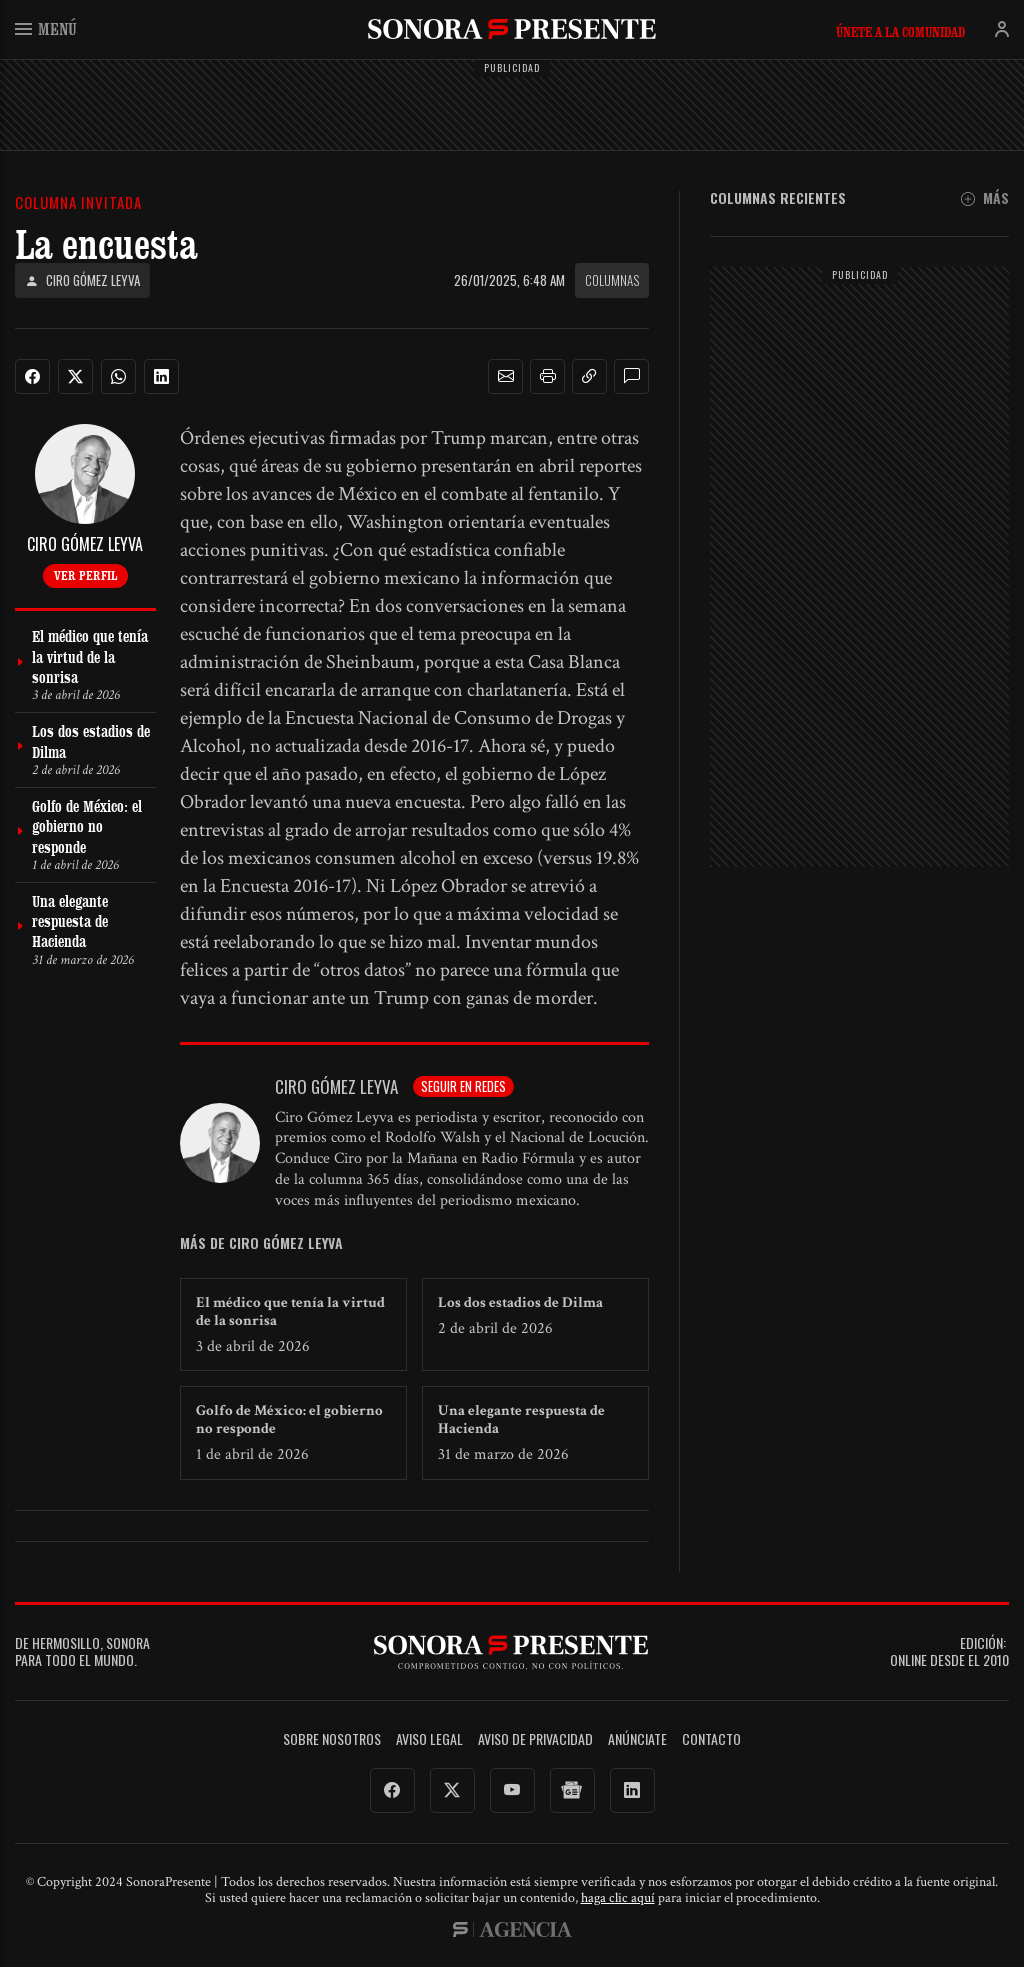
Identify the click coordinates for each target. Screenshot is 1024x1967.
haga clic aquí (618, 1898)
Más (985, 198)
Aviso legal (429, 1739)
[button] (506, 377)
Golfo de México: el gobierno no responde (289, 1419)
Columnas (612, 280)
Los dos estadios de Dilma (520, 1302)
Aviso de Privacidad (535, 1739)
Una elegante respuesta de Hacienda (521, 1419)
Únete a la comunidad (900, 32)
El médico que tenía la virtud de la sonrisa (290, 1311)
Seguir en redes (463, 1086)
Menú (46, 28)
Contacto (711, 1739)
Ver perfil (85, 575)
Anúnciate (637, 1739)
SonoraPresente (512, 28)
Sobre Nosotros (332, 1739)
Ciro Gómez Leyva (82, 280)
